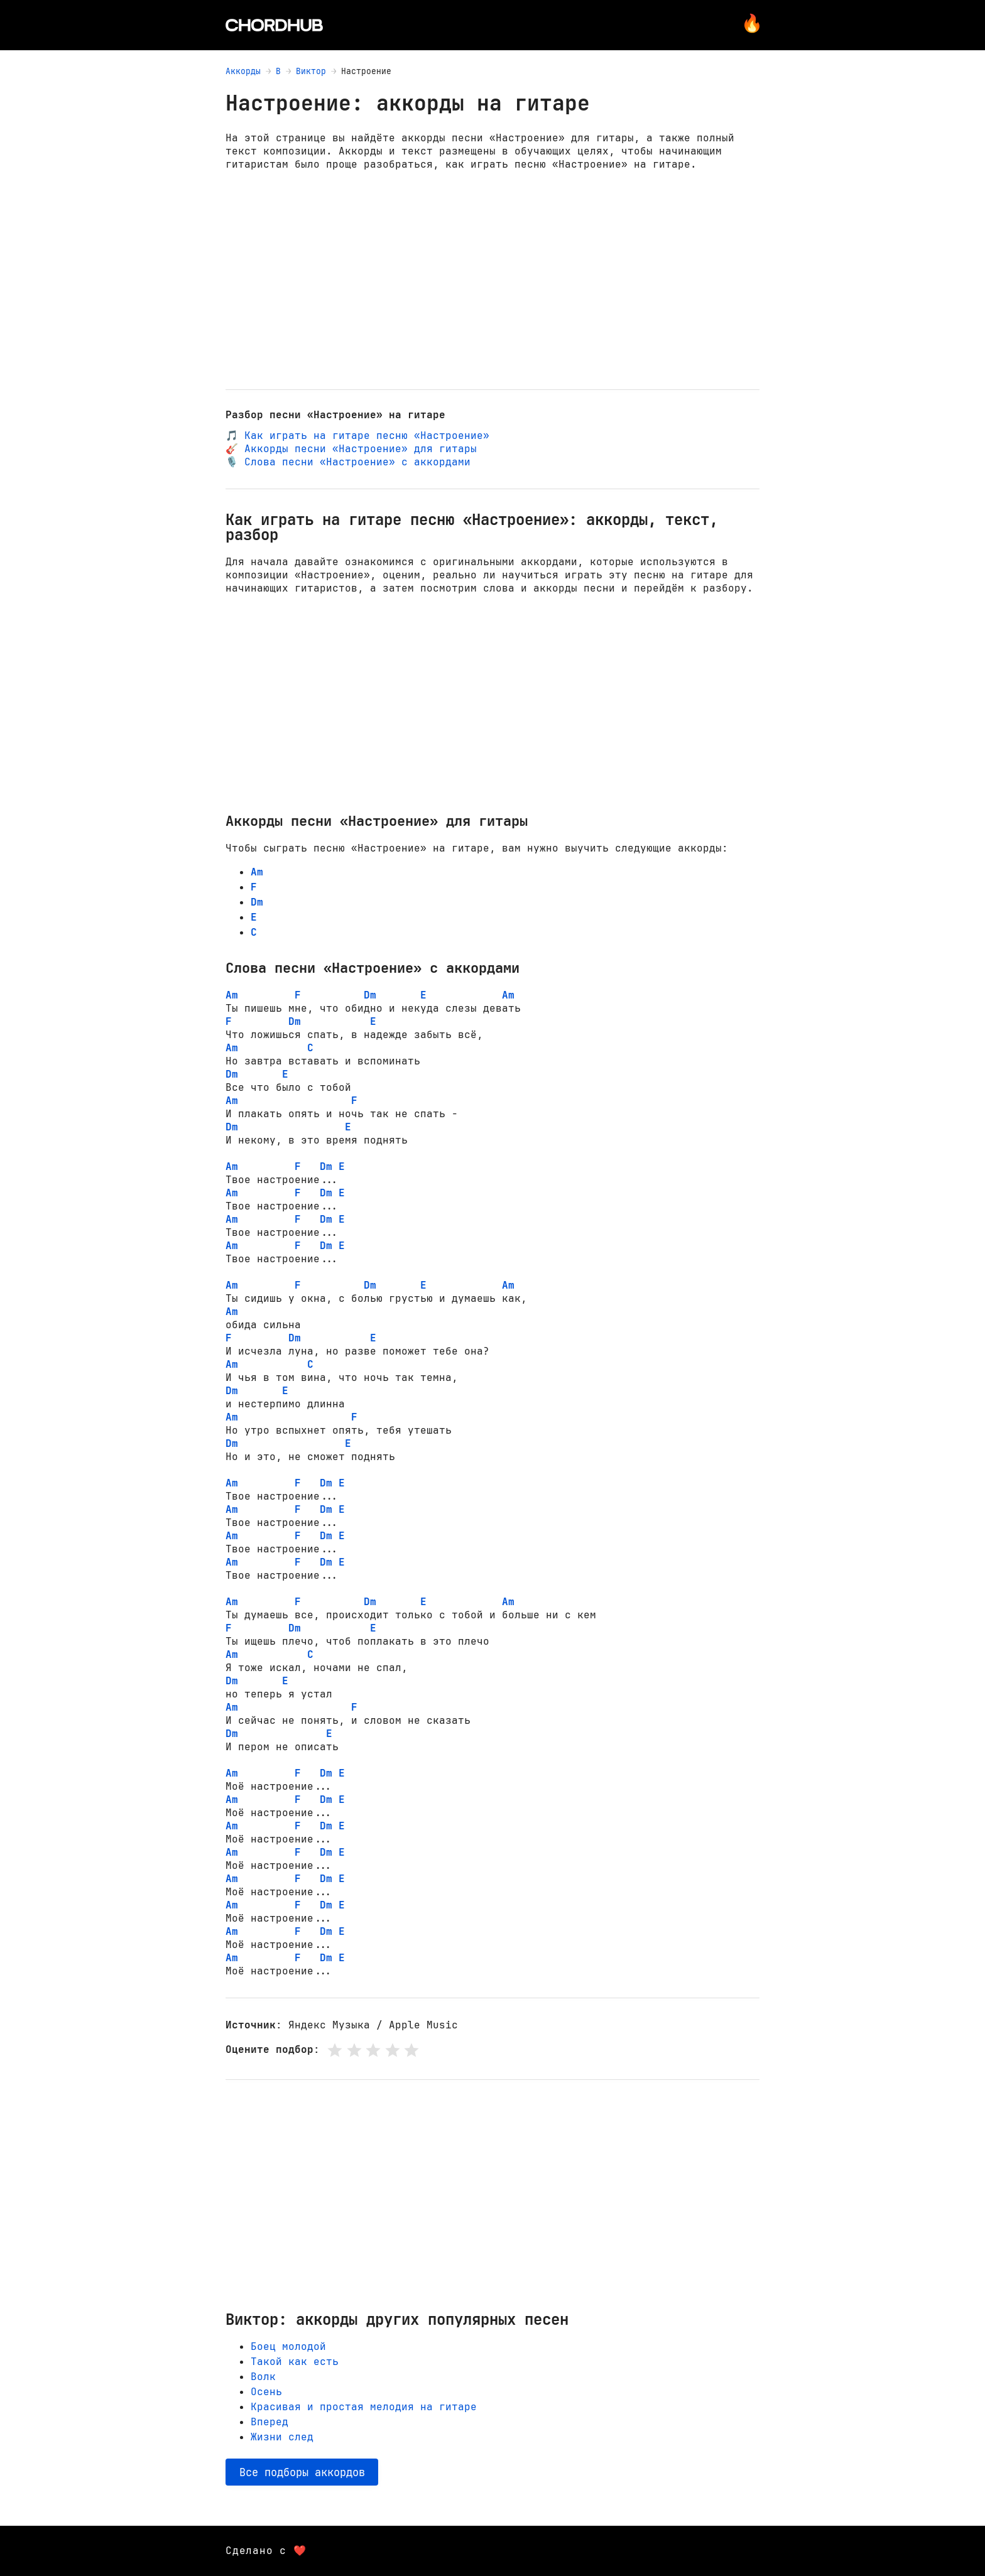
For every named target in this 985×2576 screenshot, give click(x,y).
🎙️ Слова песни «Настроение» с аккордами (348, 461)
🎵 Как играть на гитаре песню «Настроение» (357, 435)
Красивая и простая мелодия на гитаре (364, 2406)
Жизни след (282, 2436)
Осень (266, 2391)
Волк (263, 2376)
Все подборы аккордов (302, 2472)
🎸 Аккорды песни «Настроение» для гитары (351, 448)
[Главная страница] (274, 25)
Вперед (269, 2421)
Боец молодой (288, 2346)
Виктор (311, 71)
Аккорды (243, 71)
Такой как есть (295, 2361)
